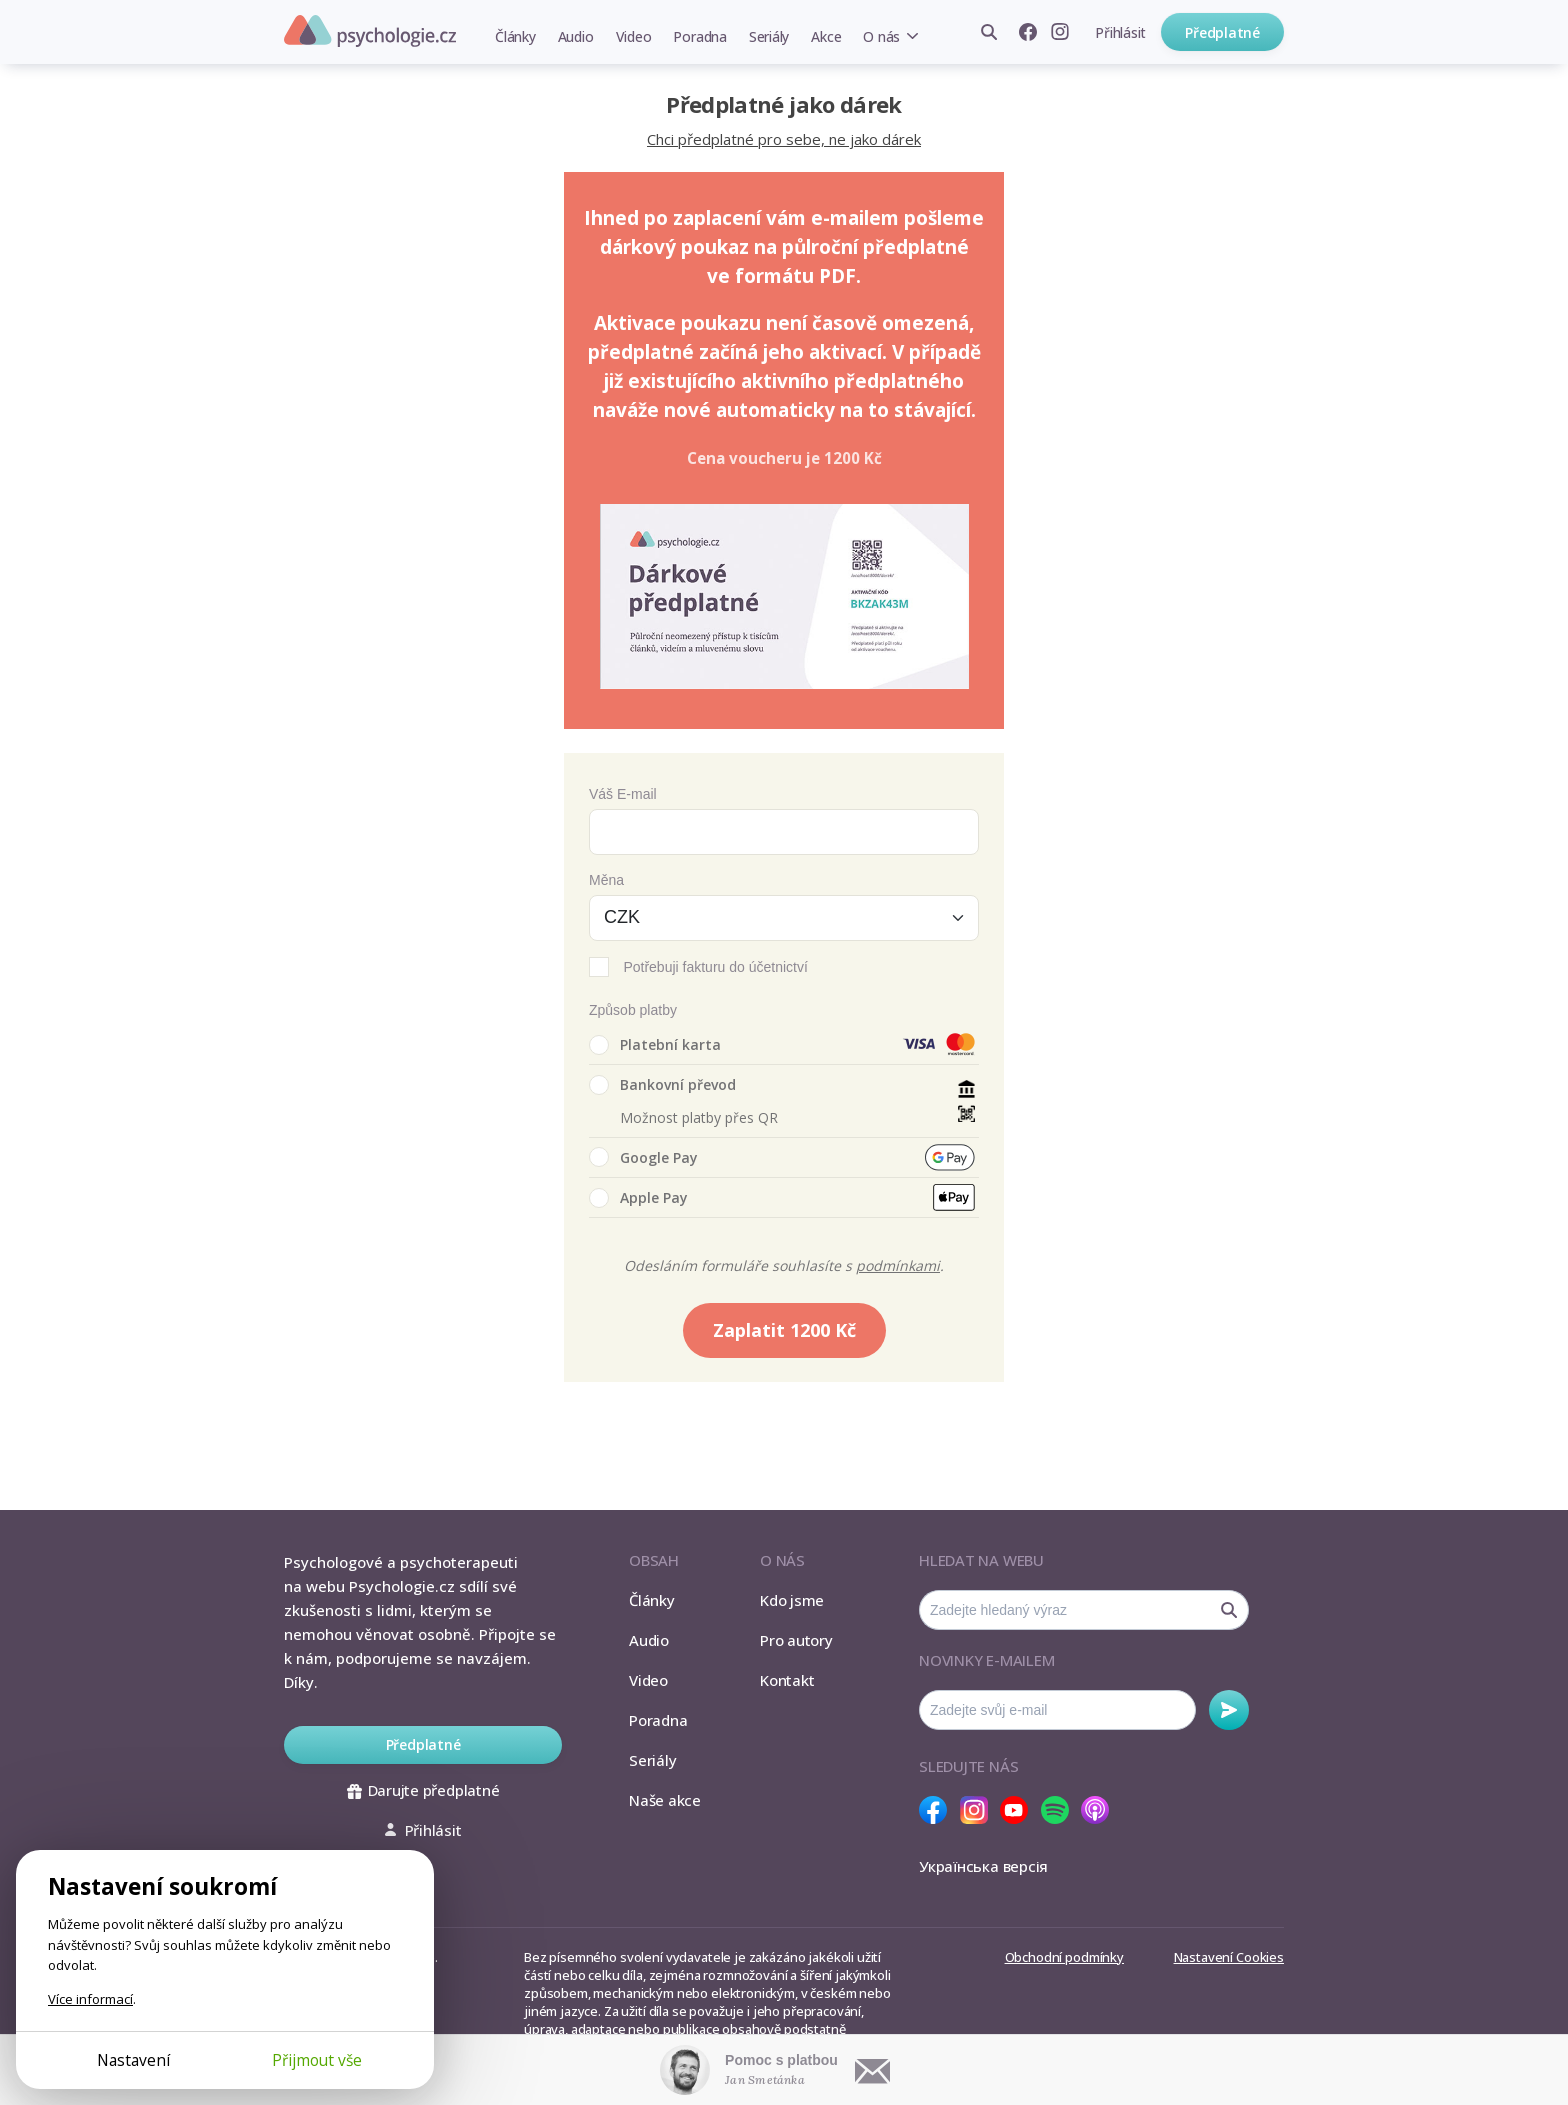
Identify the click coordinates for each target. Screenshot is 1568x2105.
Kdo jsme (792, 1600)
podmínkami (898, 1265)
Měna (606, 880)
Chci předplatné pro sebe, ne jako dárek (784, 139)
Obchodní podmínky (1064, 1957)
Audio (576, 36)
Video (634, 36)
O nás (881, 36)
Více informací (90, 1999)
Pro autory (796, 1640)
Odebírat (1229, 1710)
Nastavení (133, 2060)
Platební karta (655, 1045)
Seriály (769, 36)
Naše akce (665, 1800)
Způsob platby (633, 1010)
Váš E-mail (623, 794)
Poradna (699, 36)
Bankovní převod (662, 1085)
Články (515, 36)
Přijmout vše (317, 2060)
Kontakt (787, 1680)
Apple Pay (638, 1198)
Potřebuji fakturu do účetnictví (715, 967)
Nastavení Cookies (1229, 1957)
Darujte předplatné (423, 1790)
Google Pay (643, 1157)
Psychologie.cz (370, 31)
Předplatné (1222, 32)
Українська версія (983, 1866)
